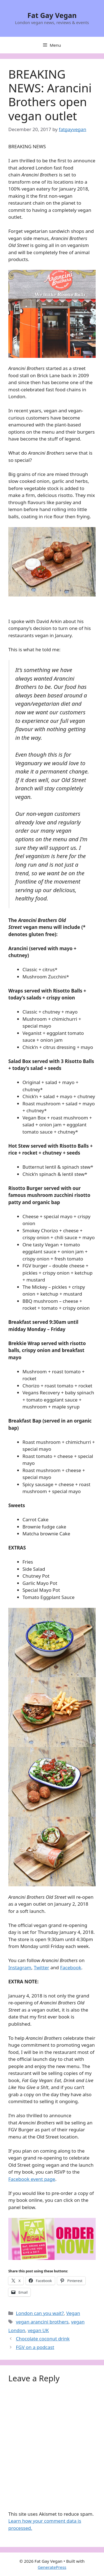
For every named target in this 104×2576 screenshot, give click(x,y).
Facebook (70, 1967)
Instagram (19, 1967)
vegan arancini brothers (42, 2322)
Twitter (41, 1967)
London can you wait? (40, 2313)
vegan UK (38, 2330)
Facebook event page (31, 2179)
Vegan (73, 2313)
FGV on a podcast (35, 2347)
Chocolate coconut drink (43, 2338)
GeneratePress (52, 2567)
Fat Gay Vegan (52, 15)
